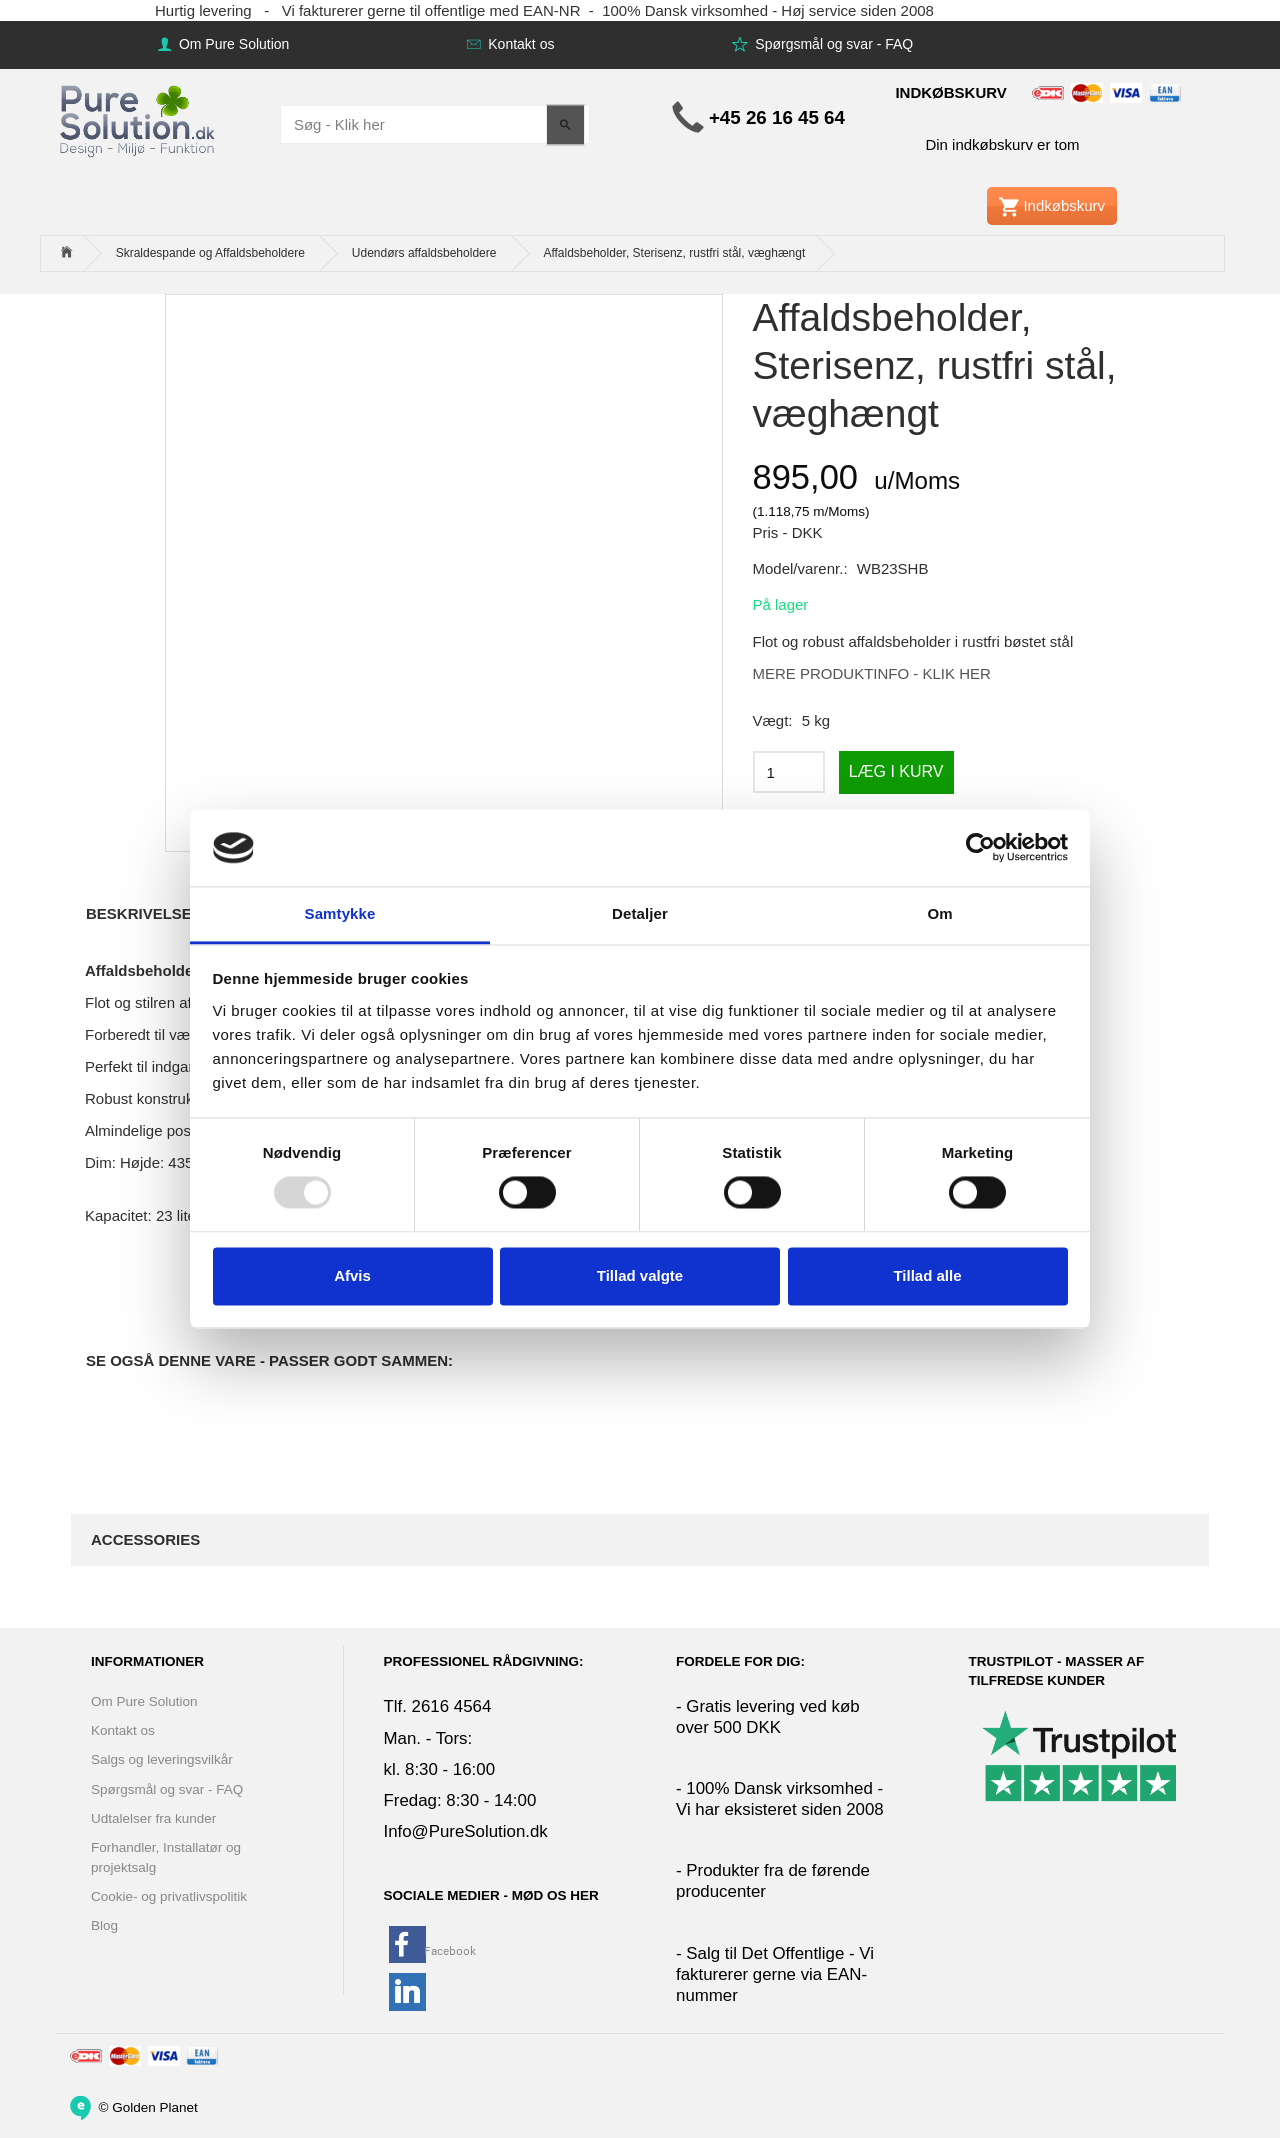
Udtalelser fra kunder (153, 1818)
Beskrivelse (139, 913)
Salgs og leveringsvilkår (162, 1759)
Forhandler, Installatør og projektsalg (166, 1857)
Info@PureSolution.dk (466, 1831)
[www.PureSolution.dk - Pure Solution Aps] (139, 118)
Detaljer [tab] (640, 913)
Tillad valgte (640, 1275)
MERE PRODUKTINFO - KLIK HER (872, 673)
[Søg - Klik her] (565, 124)
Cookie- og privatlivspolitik (169, 1896)
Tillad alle (927, 1275)
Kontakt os (519, 44)
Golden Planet (155, 2106)
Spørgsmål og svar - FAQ (832, 44)
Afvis (352, 1275)
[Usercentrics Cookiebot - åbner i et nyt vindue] (980, 848)
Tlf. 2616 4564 (438, 1706)
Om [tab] (939, 913)
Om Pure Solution (232, 44)
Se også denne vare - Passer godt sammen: (269, 1360)
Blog (104, 1925)
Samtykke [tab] (340, 913)
